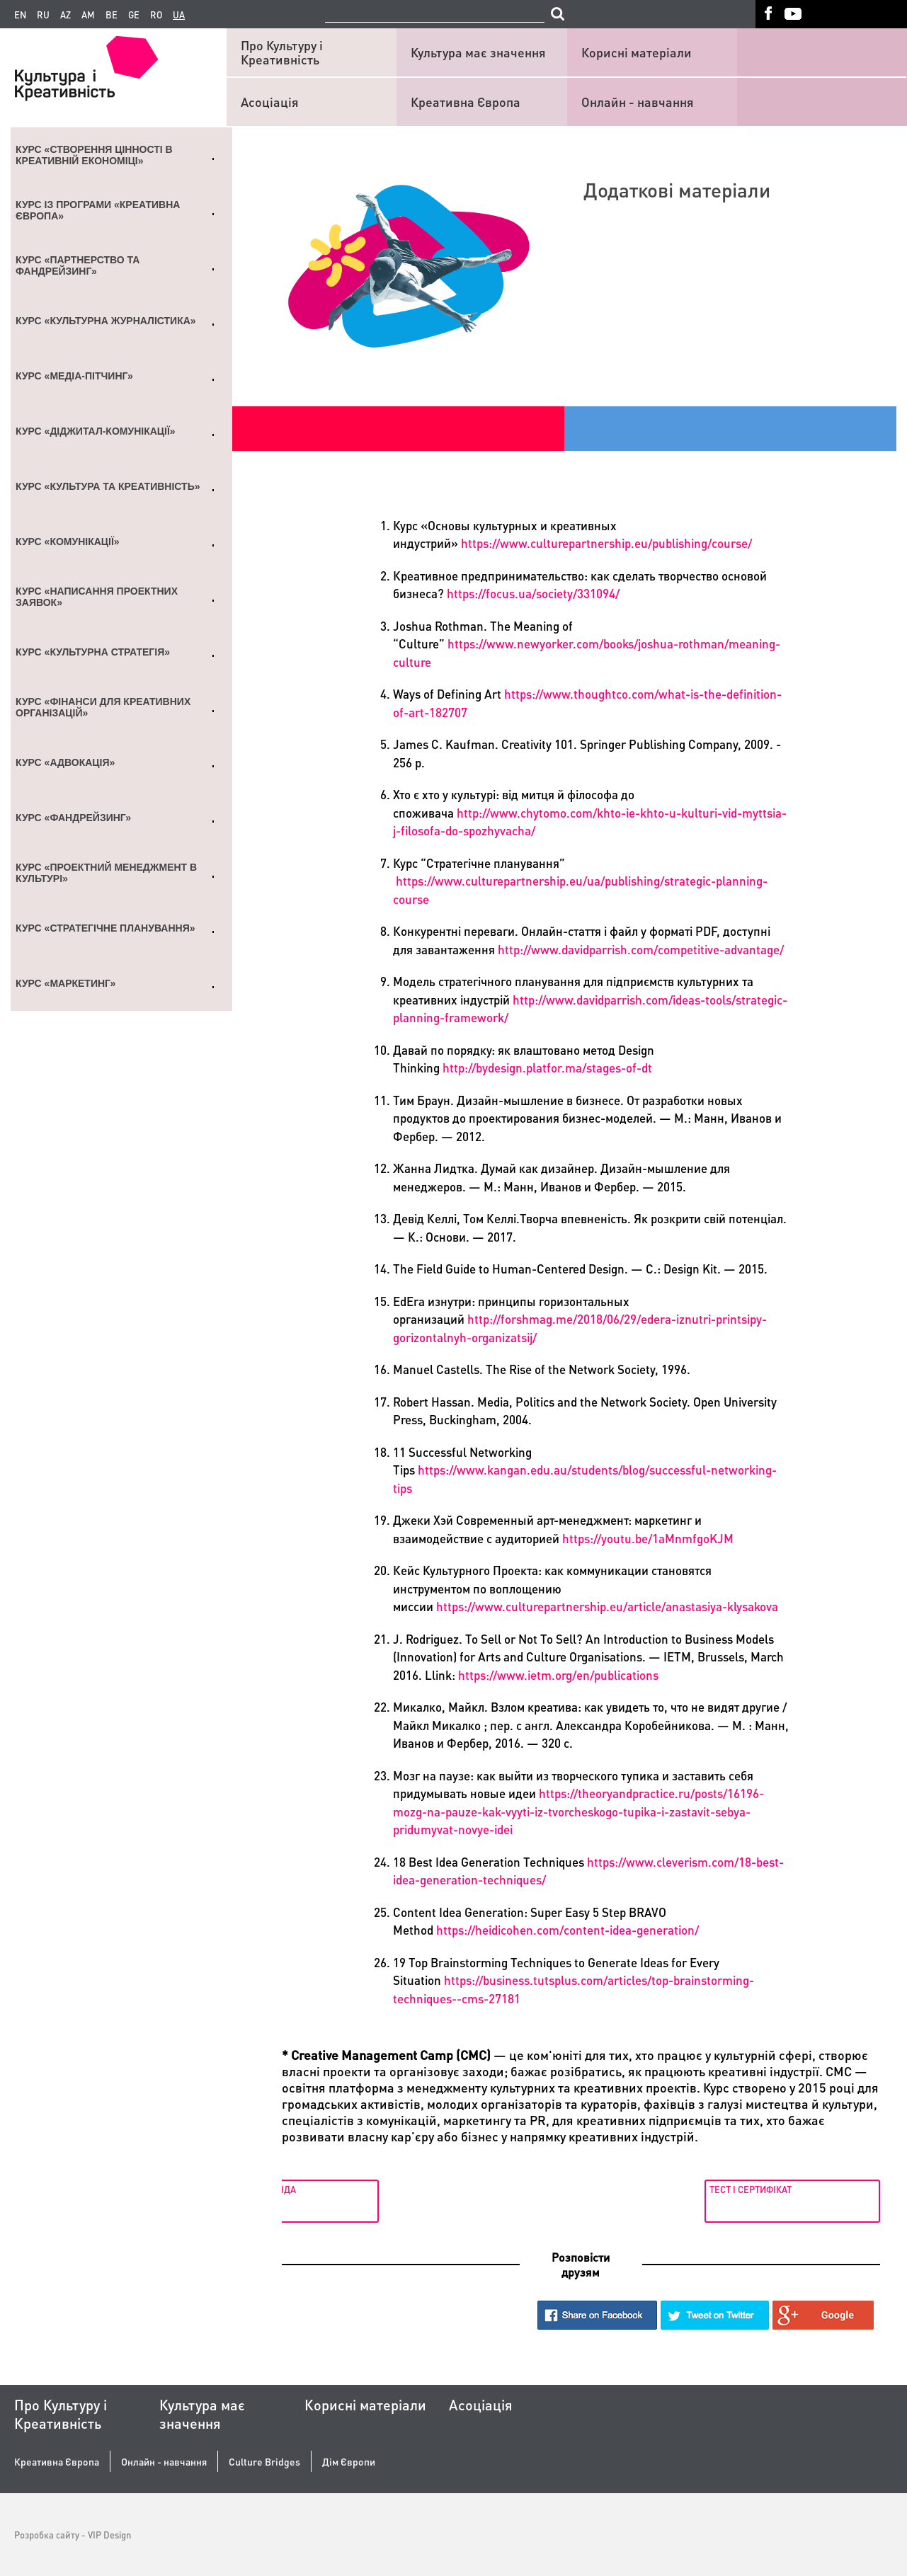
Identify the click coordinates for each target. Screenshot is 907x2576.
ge (133, 15)
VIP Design (109, 2535)
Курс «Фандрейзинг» (73, 817)
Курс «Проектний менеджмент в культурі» (106, 872)
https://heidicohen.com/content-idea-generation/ (567, 1929)
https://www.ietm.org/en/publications (558, 1675)
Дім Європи (348, 2461)
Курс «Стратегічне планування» (105, 928)
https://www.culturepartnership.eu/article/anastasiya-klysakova (607, 1606)
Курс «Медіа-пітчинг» (74, 376)
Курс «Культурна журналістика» (106, 320)
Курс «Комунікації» (68, 541)
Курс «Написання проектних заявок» (97, 596)
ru (43, 15)
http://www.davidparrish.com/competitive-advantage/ (641, 949)
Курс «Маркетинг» (65, 983)
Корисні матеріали (636, 52)
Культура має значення (478, 52)
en (20, 15)
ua (179, 15)
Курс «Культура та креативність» (108, 486)
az (65, 15)
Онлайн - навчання (637, 101)
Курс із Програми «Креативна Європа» (98, 210)
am (88, 15)
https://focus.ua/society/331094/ (533, 593)
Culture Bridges (264, 2461)
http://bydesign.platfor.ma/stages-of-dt (547, 1067)
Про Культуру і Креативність (282, 52)
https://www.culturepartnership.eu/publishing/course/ (606, 543)
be (111, 15)
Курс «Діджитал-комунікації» (96, 431)
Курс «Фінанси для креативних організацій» (103, 707)
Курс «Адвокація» (65, 762)
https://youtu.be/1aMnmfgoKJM (648, 1538)
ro (156, 15)
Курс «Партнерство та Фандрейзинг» (77, 265)
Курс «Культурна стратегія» (93, 652)
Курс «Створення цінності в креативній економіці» (94, 155)
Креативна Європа (465, 101)
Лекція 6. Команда (331, 2189)
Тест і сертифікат (748, 2189)
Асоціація (270, 101)
